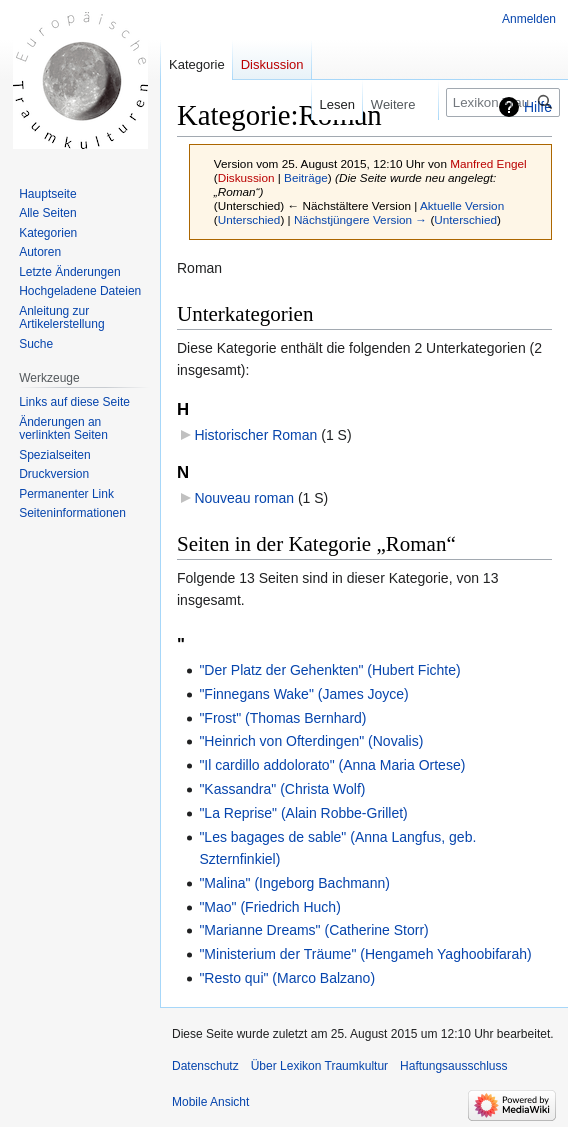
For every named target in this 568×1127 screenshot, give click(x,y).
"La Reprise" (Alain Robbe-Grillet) (303, 813)
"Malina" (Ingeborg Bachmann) (294, 883)
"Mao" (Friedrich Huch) (269, 907)
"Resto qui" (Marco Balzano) (287, 978)
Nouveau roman (244, 498)
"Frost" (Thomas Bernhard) (282, 718)
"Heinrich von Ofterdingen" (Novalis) (311, 741)
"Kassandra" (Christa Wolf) (282, 789)
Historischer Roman (255, 435)
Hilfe (538, 107)
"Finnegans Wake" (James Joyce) (303, 694)
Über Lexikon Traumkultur (319, 1066)
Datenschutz (205, 1066)
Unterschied (249, 219)
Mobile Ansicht (210, 1102)
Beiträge (306, 177)
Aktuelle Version (462, 205)
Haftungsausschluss (453, 1066)
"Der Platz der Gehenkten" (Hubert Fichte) (329, 670)
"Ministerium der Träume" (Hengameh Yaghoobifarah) (365, 954)
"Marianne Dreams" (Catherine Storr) (313, 930)
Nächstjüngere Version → (360, 219)
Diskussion (246, 177)
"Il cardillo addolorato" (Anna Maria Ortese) (332, 765)
